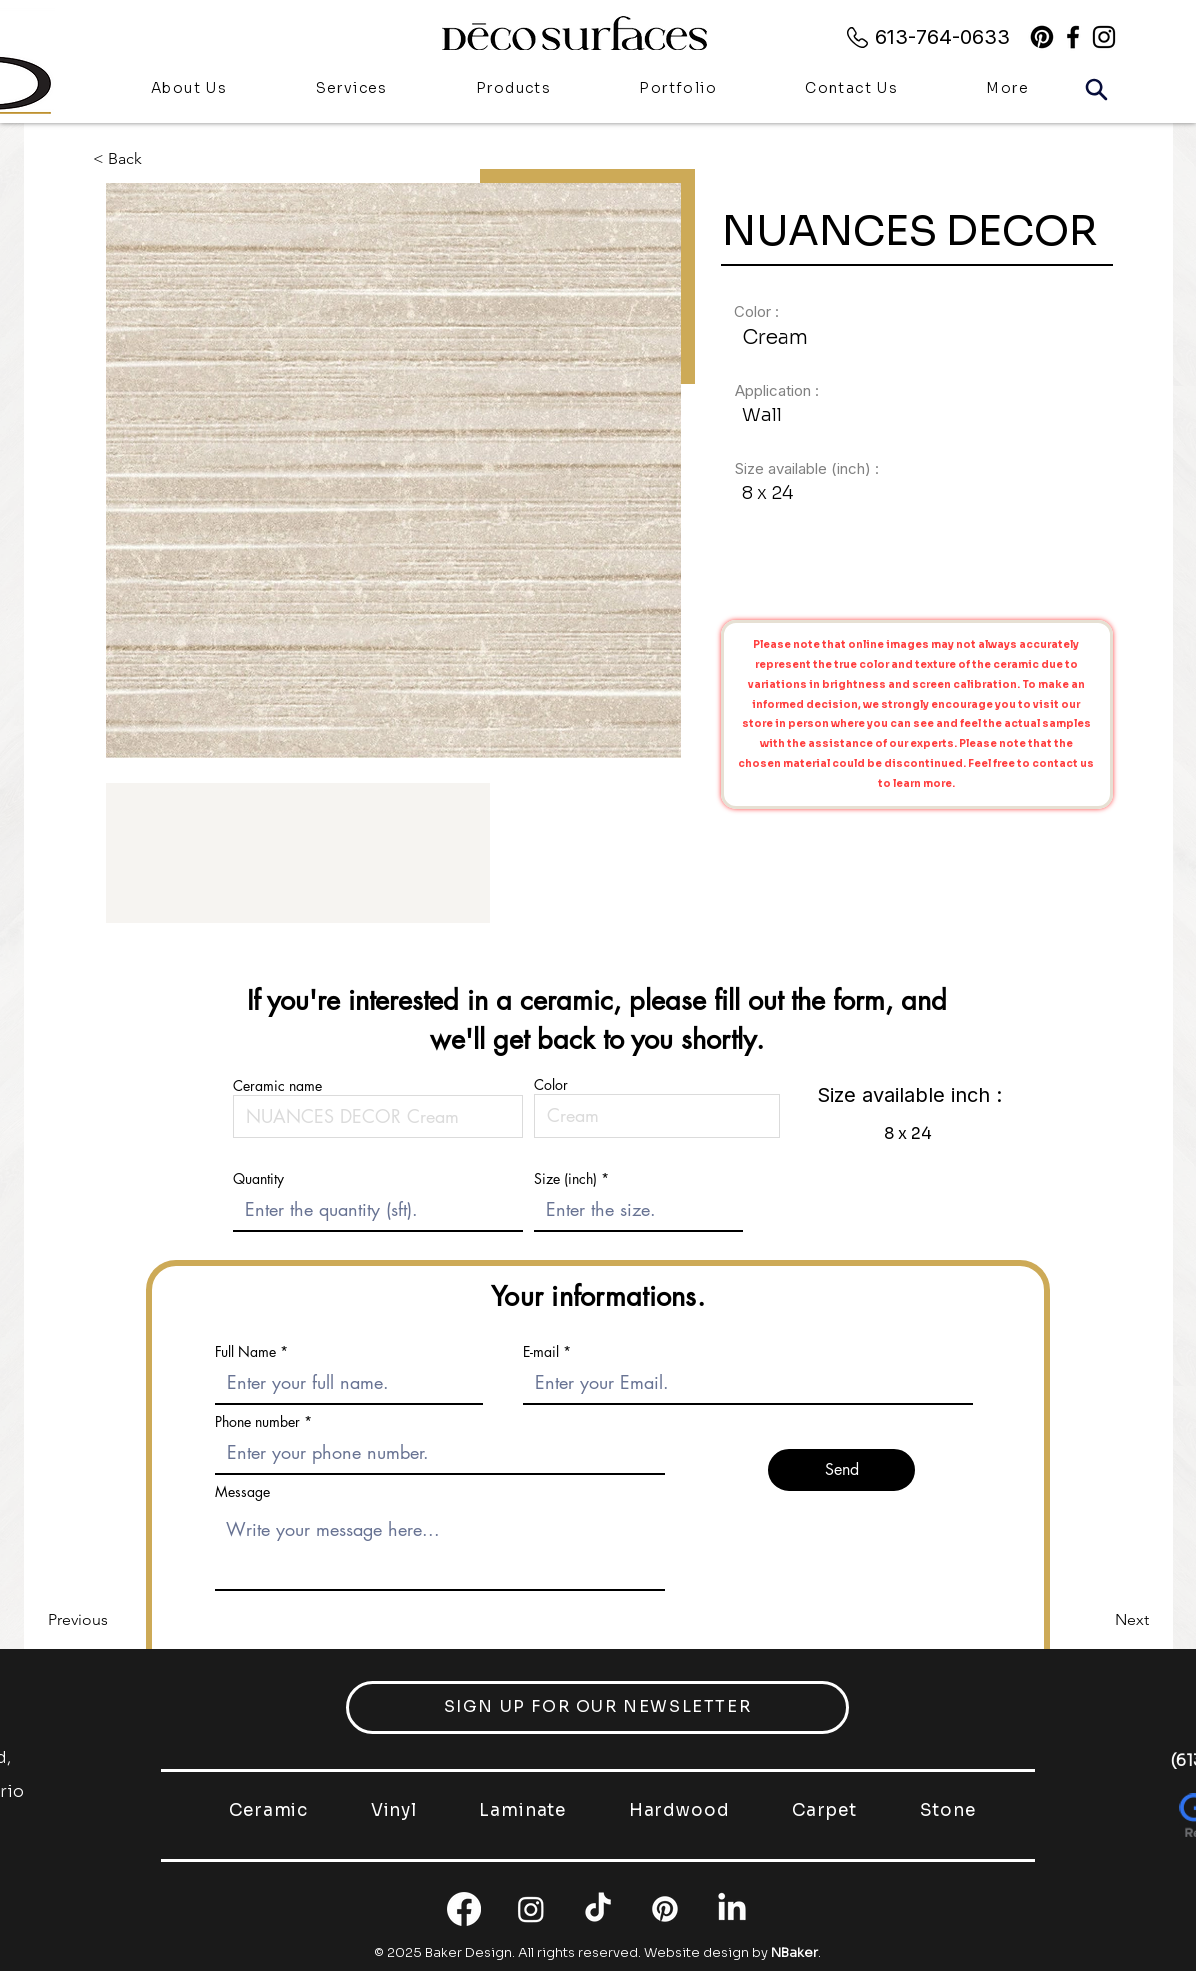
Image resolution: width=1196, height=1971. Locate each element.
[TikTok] (598, 1909)
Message (242, 1492)
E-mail (541, 1352)
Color (551, 1085)
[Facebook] (464, 1909)
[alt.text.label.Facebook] (1073, 37)
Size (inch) (565, 1179)
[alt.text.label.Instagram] (1104, 37)
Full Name (245, 1352)
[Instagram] (531, 1909)
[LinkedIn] (732, 1909)
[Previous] (114, 1620)
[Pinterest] (1042, 37)
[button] (513, 90)
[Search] (1096, 89)
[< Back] (132, 158)
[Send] (841, 1470)
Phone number (257, 1422)
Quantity (258, 1179)
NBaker (794, 1952)
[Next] (1099, 1620)
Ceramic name (277, 1086)
